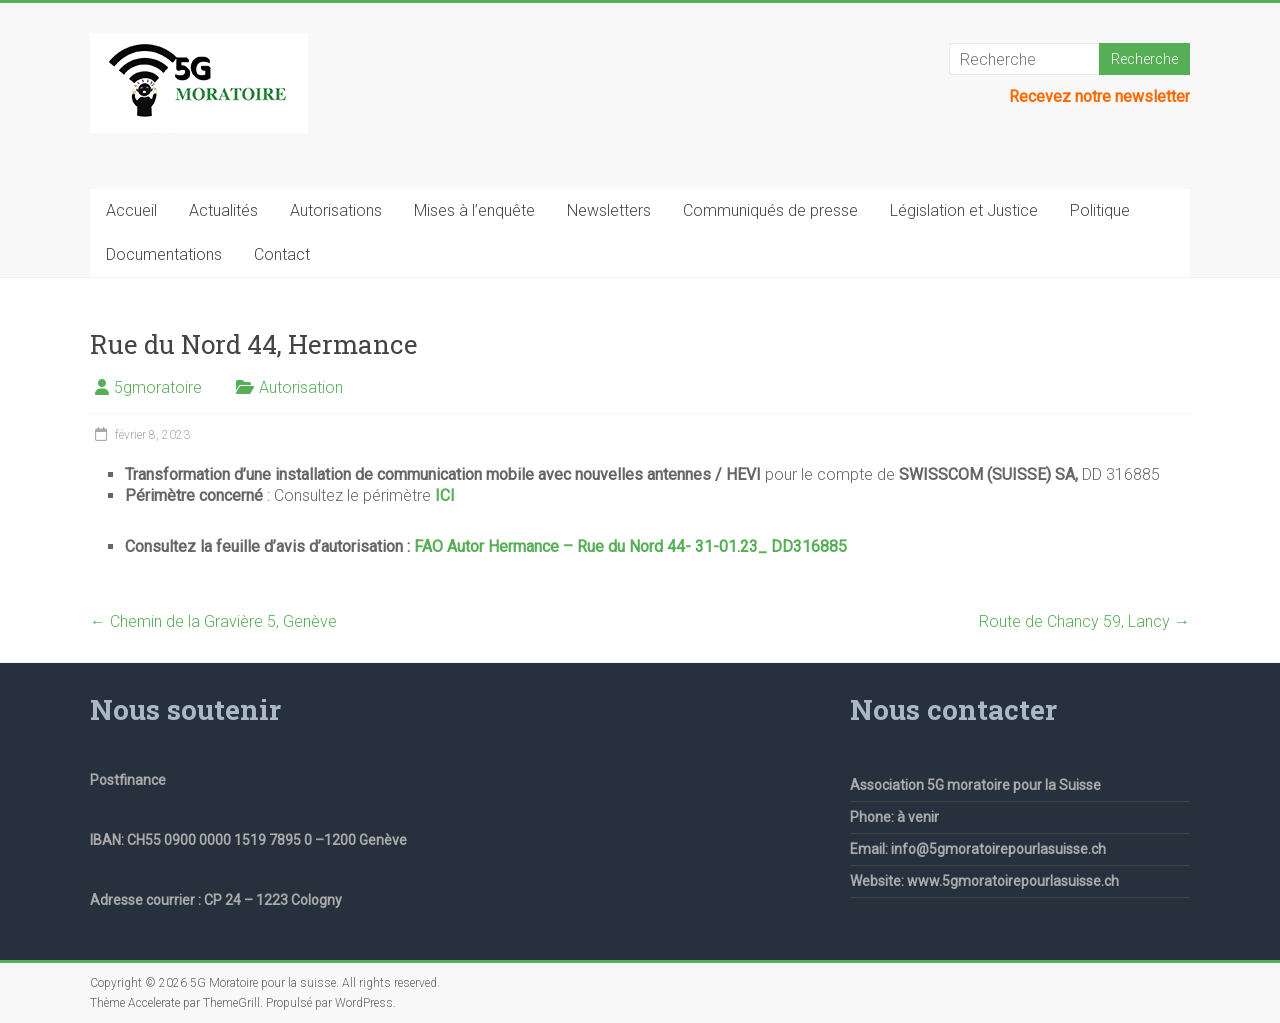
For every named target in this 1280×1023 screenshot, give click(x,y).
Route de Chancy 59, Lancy (1084, 621)
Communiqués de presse (770, 210)
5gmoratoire (158, 387)
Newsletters (609, 210)
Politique (1100, 210)
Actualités (223, 210)
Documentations (164, 254)
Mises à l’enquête (474, 210)
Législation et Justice (964, 210)
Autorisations (336, 210)
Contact (282, 254)
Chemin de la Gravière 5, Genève (213, 621)
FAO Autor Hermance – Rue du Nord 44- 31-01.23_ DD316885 (630, 546)
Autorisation (301, 387)
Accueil (131, 210)
